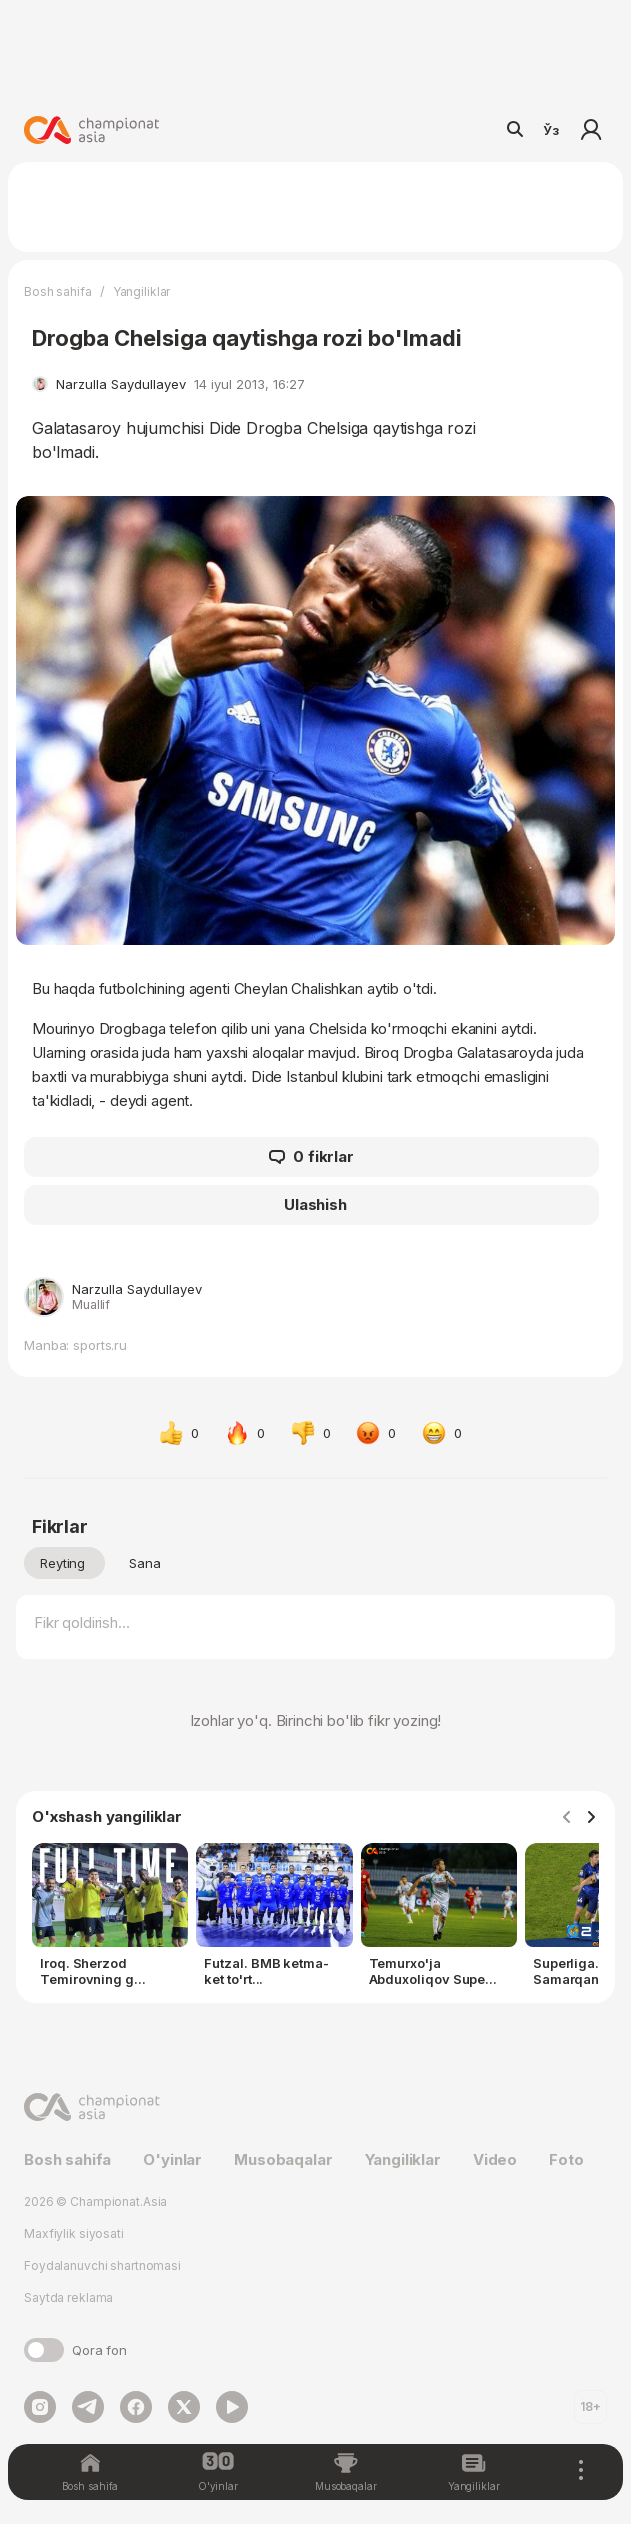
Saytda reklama (68, 2297)
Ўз (551, 130)
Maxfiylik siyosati (74, 2233)
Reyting (62, 1563)
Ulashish (315, 1204)
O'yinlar (172, 2159)
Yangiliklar (142, 291)
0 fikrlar (311, 1157)
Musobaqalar (283, 2159)
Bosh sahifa (58, 291)
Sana (145, 1563)
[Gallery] (315, 1919)
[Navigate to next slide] (591, 1818)
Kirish (591, 130)
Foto (566, 2159)
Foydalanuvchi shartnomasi (102, 2265)
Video (495, 2159)
